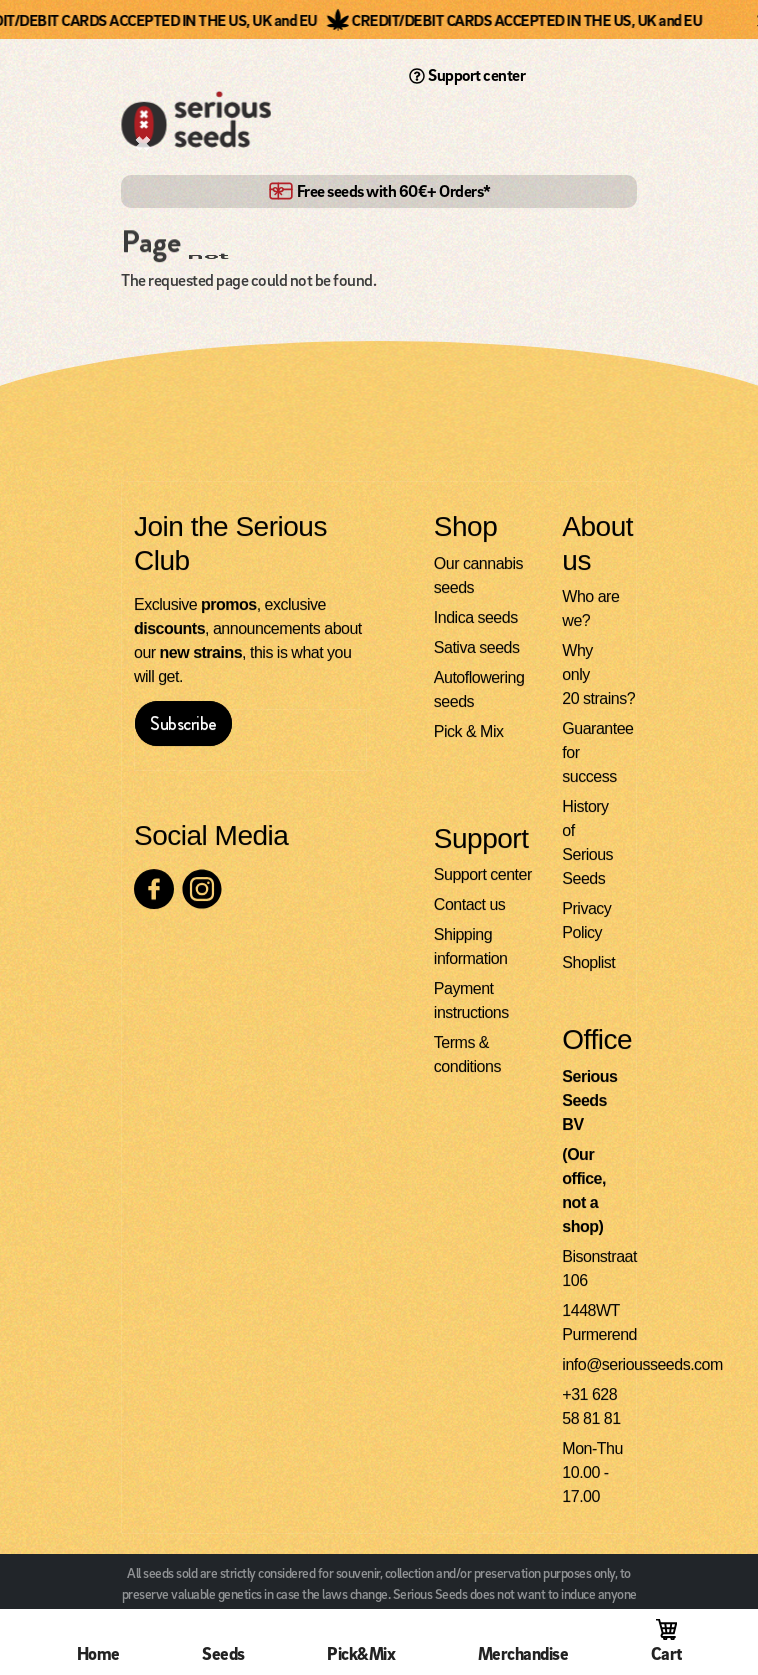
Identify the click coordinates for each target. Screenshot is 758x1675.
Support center (467, 75)
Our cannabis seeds (478, 576)
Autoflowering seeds (479, 690)
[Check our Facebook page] (154, 890)
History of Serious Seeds (587, 843)
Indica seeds (476, 618)
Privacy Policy (586, 921)
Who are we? (590, 609)
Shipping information (471, 947)
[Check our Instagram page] (202, 890)
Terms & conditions (467, 1055)
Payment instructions (471, 1001)
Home (98, 1653)
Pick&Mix (361, 1653)
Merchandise (523, 1653)
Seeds (223, 1653)
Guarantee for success (593, 753)
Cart (666, 1653)
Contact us (469, 905)
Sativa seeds (477, 648)
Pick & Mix (469, 732)
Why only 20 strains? (593, 675)
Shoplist (588, 963)
